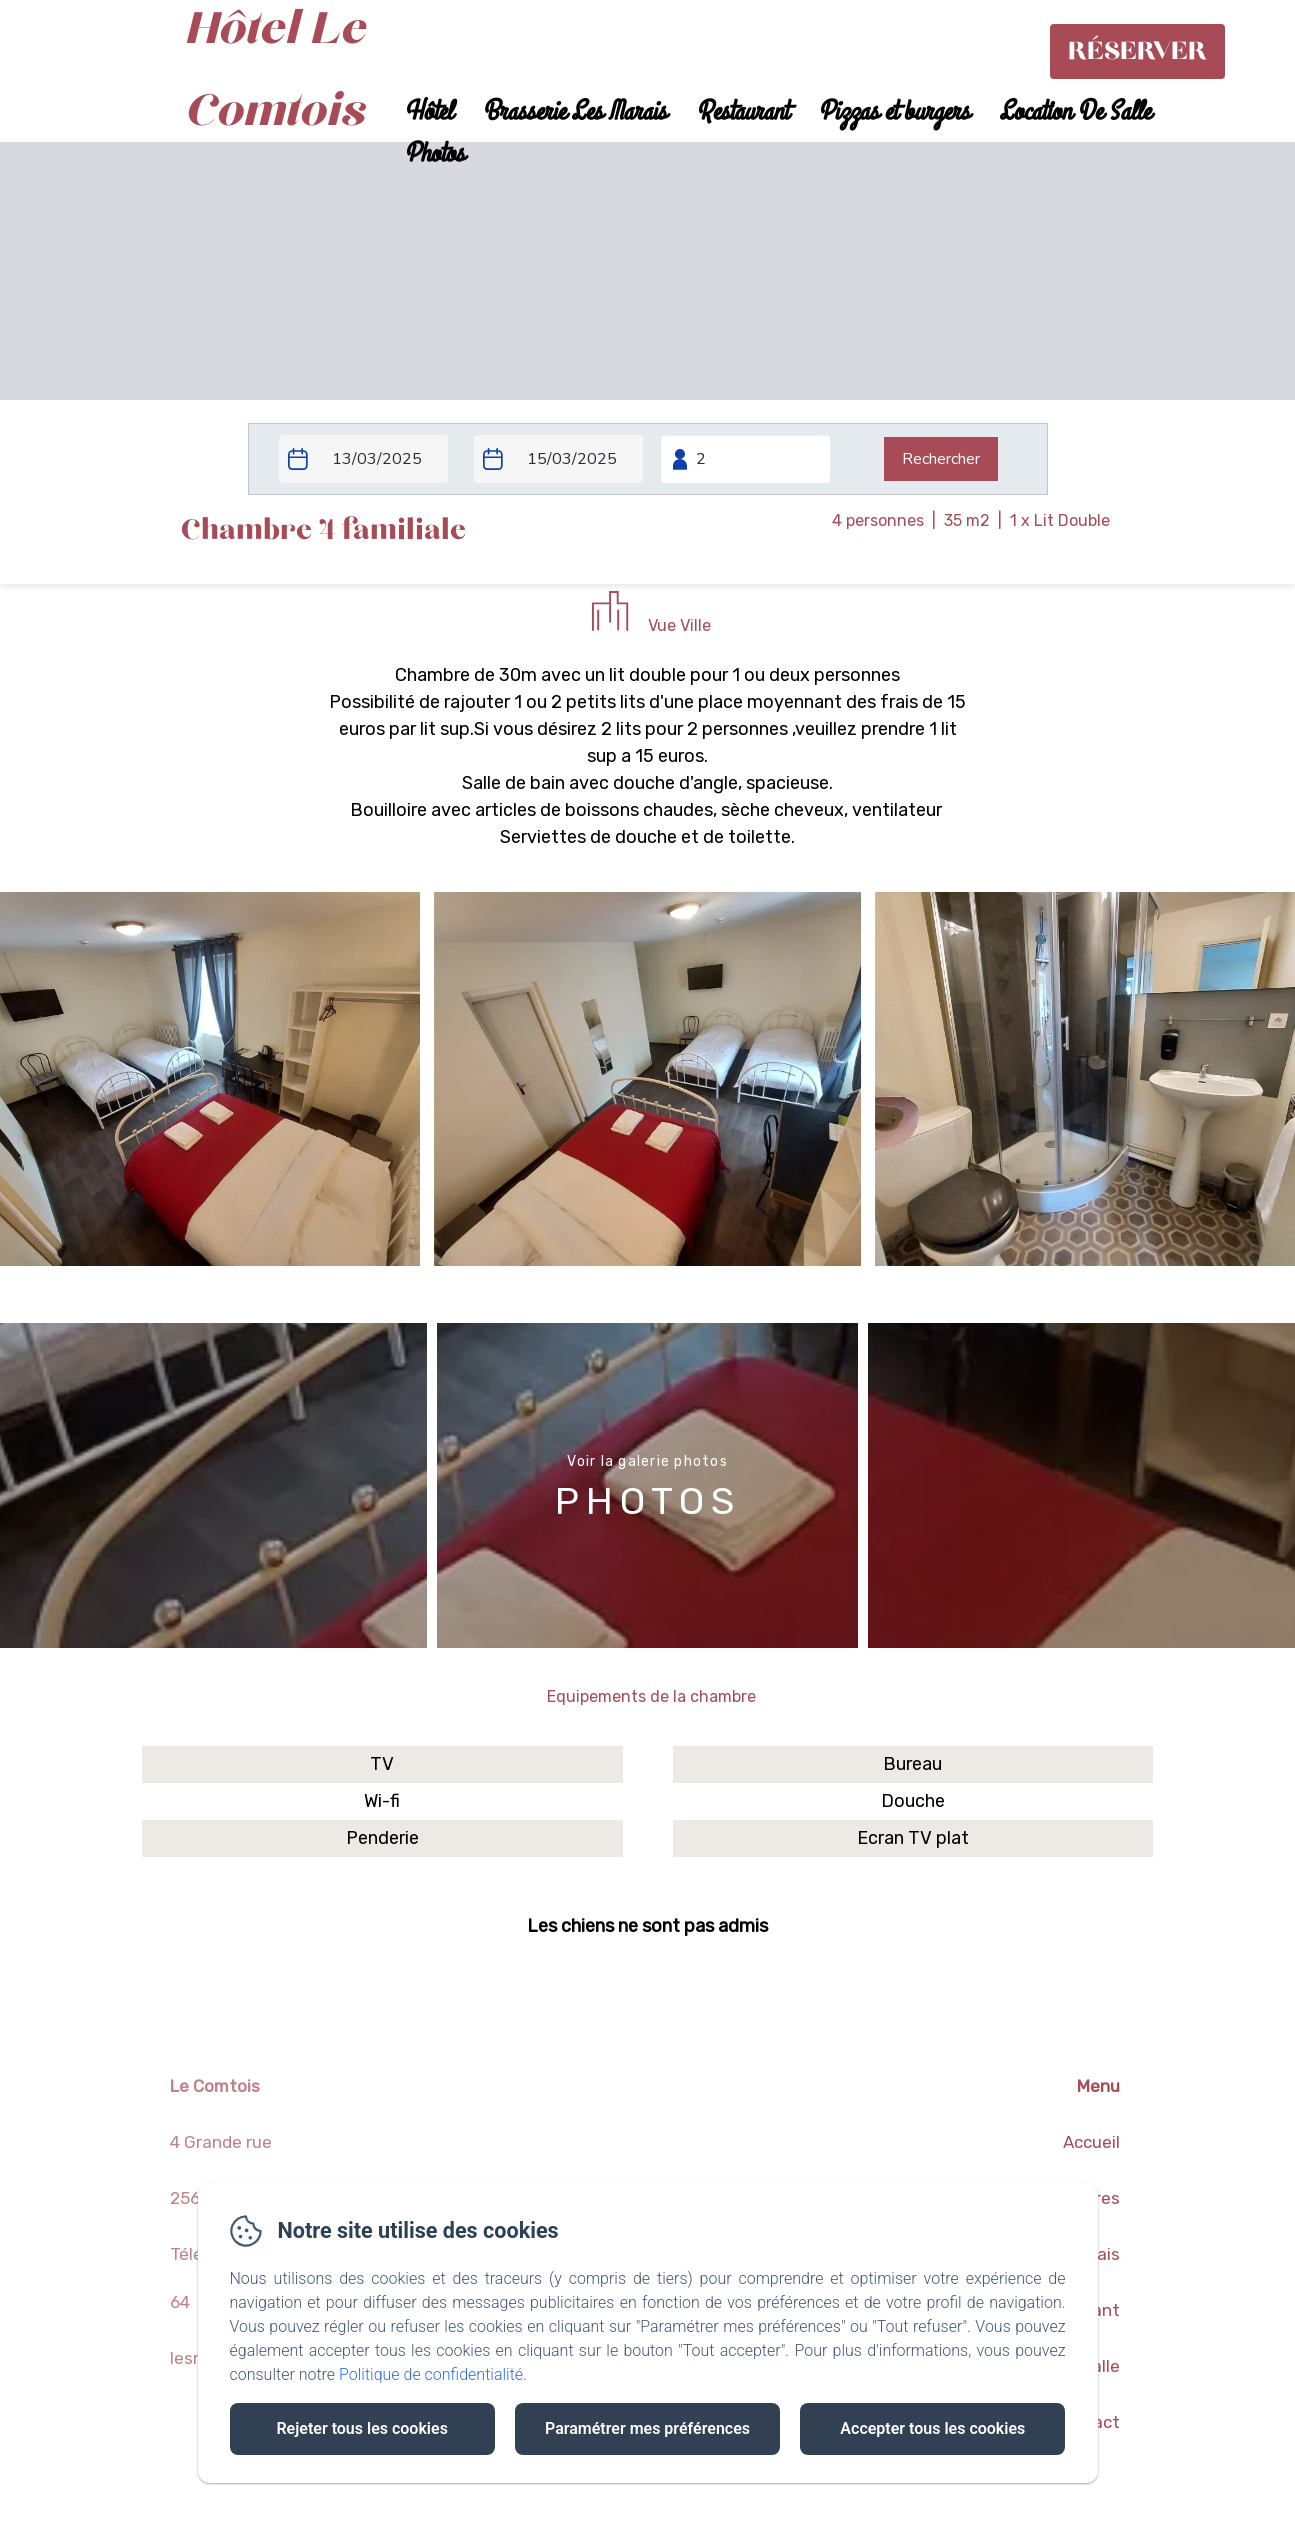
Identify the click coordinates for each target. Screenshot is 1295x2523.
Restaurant (742, 112)
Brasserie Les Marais (574, 112)
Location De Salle (1074, 112)
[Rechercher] (941, 459)
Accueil (1091, 2142)
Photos (434, 154)
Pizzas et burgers (893, 112)
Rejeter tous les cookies (361, 2428)
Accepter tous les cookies (932, 2428)
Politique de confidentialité (431, 2374)
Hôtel (428, 112)
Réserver (1137, 51)
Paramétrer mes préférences (647, 2428)
